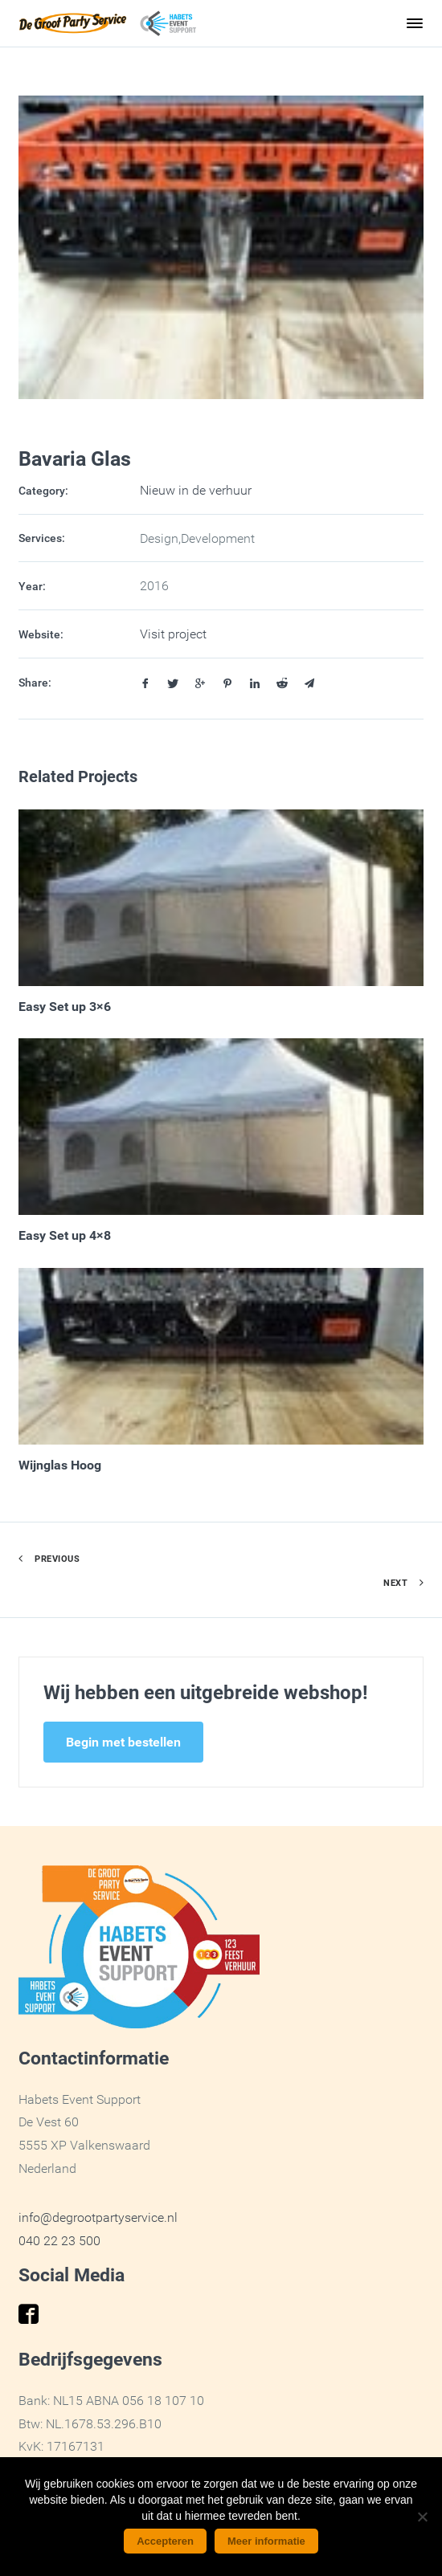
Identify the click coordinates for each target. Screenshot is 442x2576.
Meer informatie (266, 2541)
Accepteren (165, 2541)
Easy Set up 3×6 (64, 1006)
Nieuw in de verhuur (196, 490)
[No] (422, 2517)
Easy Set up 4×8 (64, 1235)
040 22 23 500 (59, 2240)
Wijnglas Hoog (59, 1464)
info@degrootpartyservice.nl (98, 2217)
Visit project (173, 633)
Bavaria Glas (74, 457)
